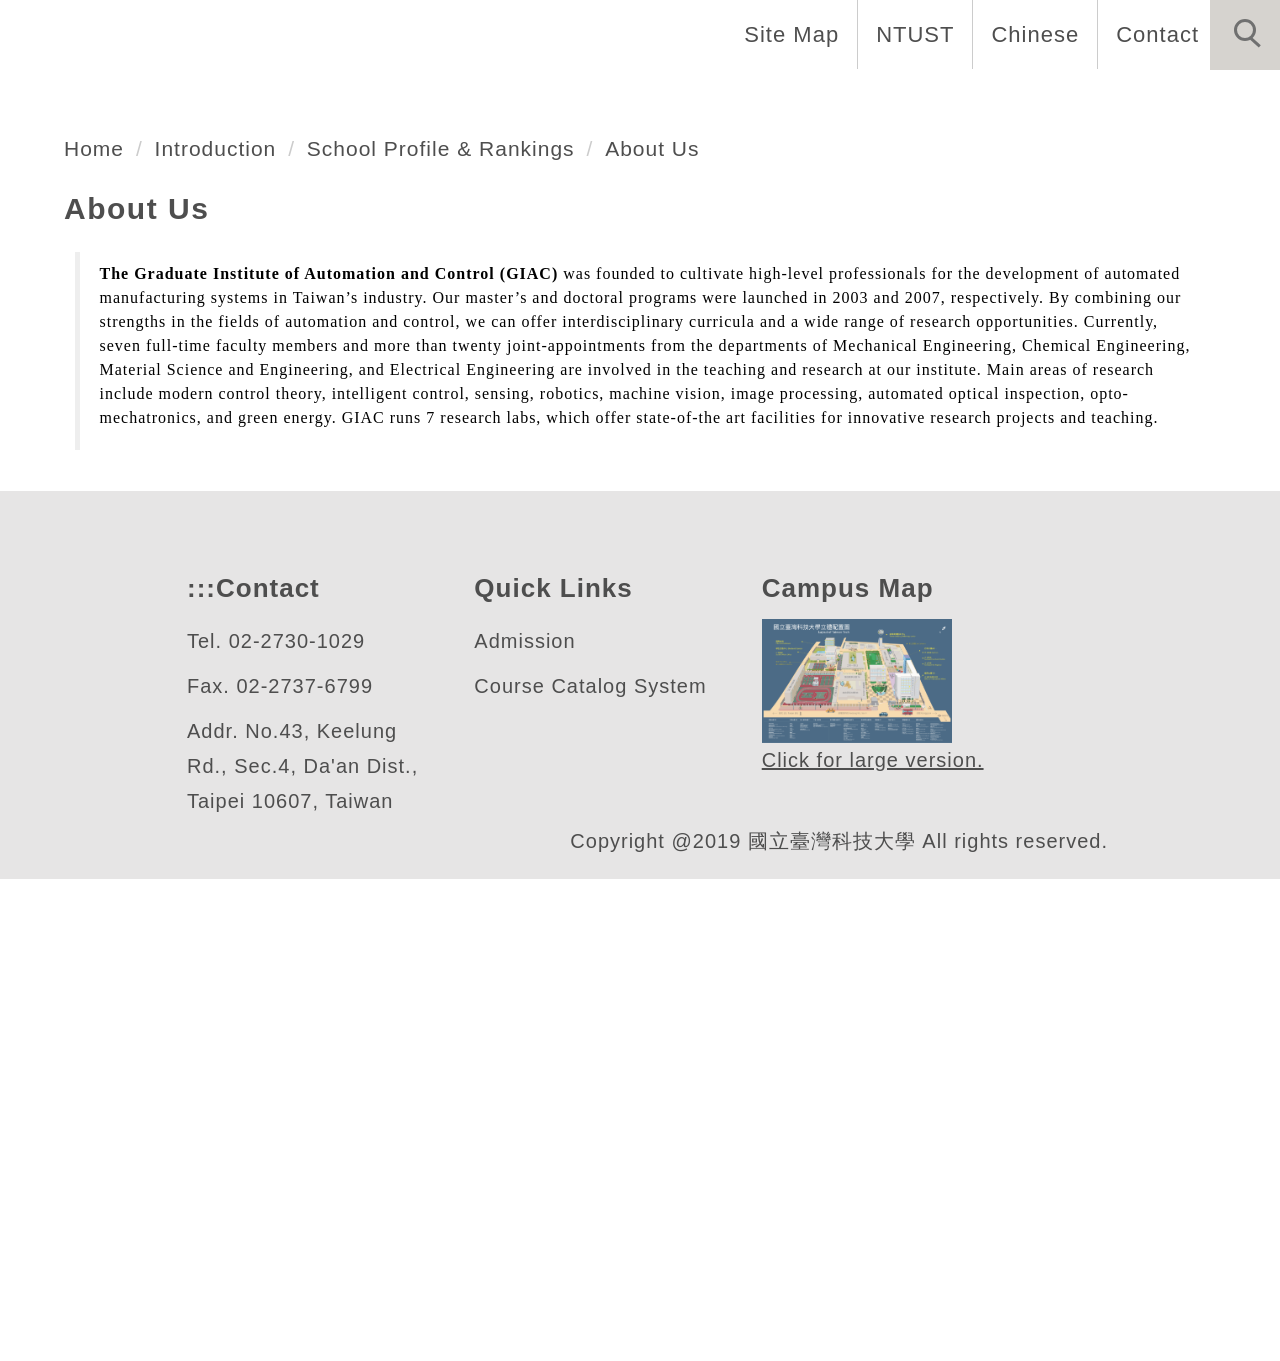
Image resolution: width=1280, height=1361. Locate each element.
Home (209, 100)
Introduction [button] (352, 100)
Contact (1155, 34)
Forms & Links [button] (1182, 100)
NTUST (909, 34)
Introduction (228, 630)
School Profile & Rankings (469, 630)
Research (859, 100)
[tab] (649, 481)
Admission (528, 1123)
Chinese (1029, 34)
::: (199, 1070)
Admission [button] (1007, 100)
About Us (689, 630)
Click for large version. (874, 1242)
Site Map (786, 34)
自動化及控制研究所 (246, 402)
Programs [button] (716, 100)
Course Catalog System (591, 1168)
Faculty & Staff (543, 100)
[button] (1245, 35)
